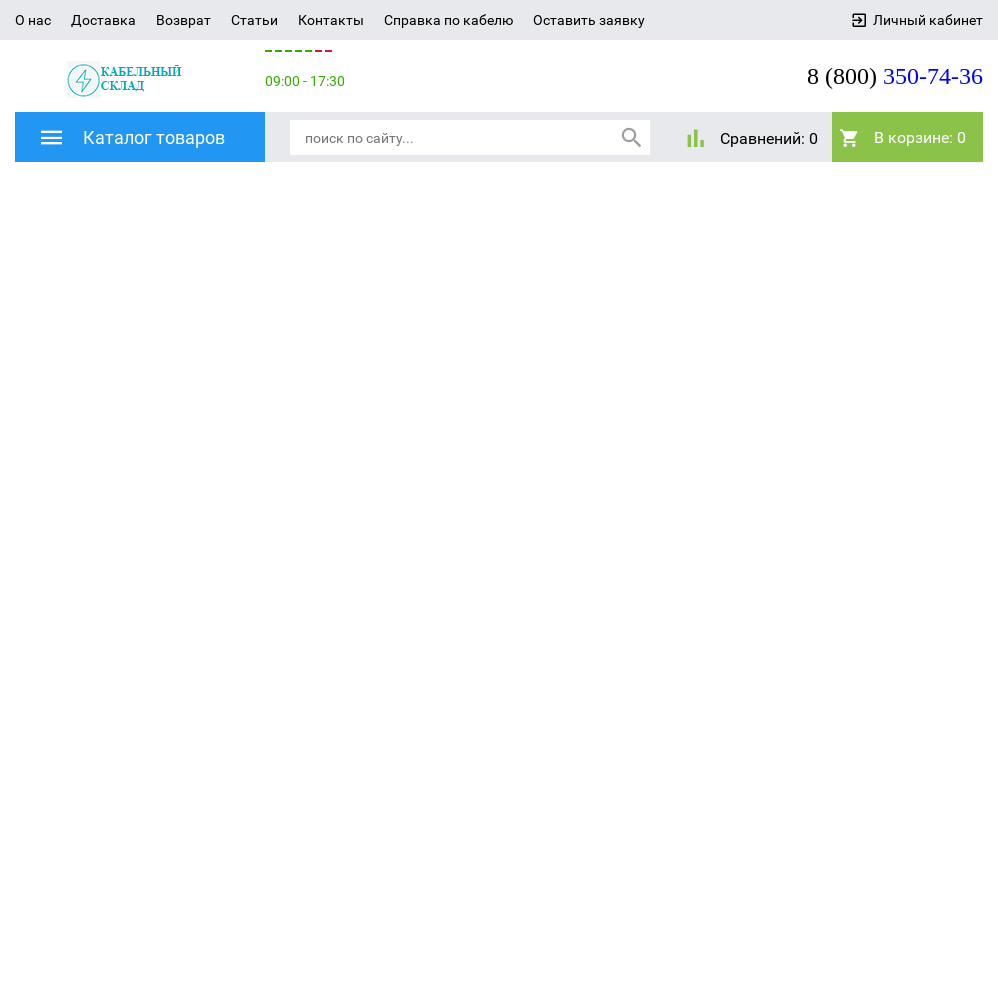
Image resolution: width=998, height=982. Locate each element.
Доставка (103, 20)
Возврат (183, 20)
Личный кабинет (928, 20)
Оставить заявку (589, 20)
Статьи (254, 20)
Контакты (331, 20)
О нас (33, 20)
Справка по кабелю (448, 20)
